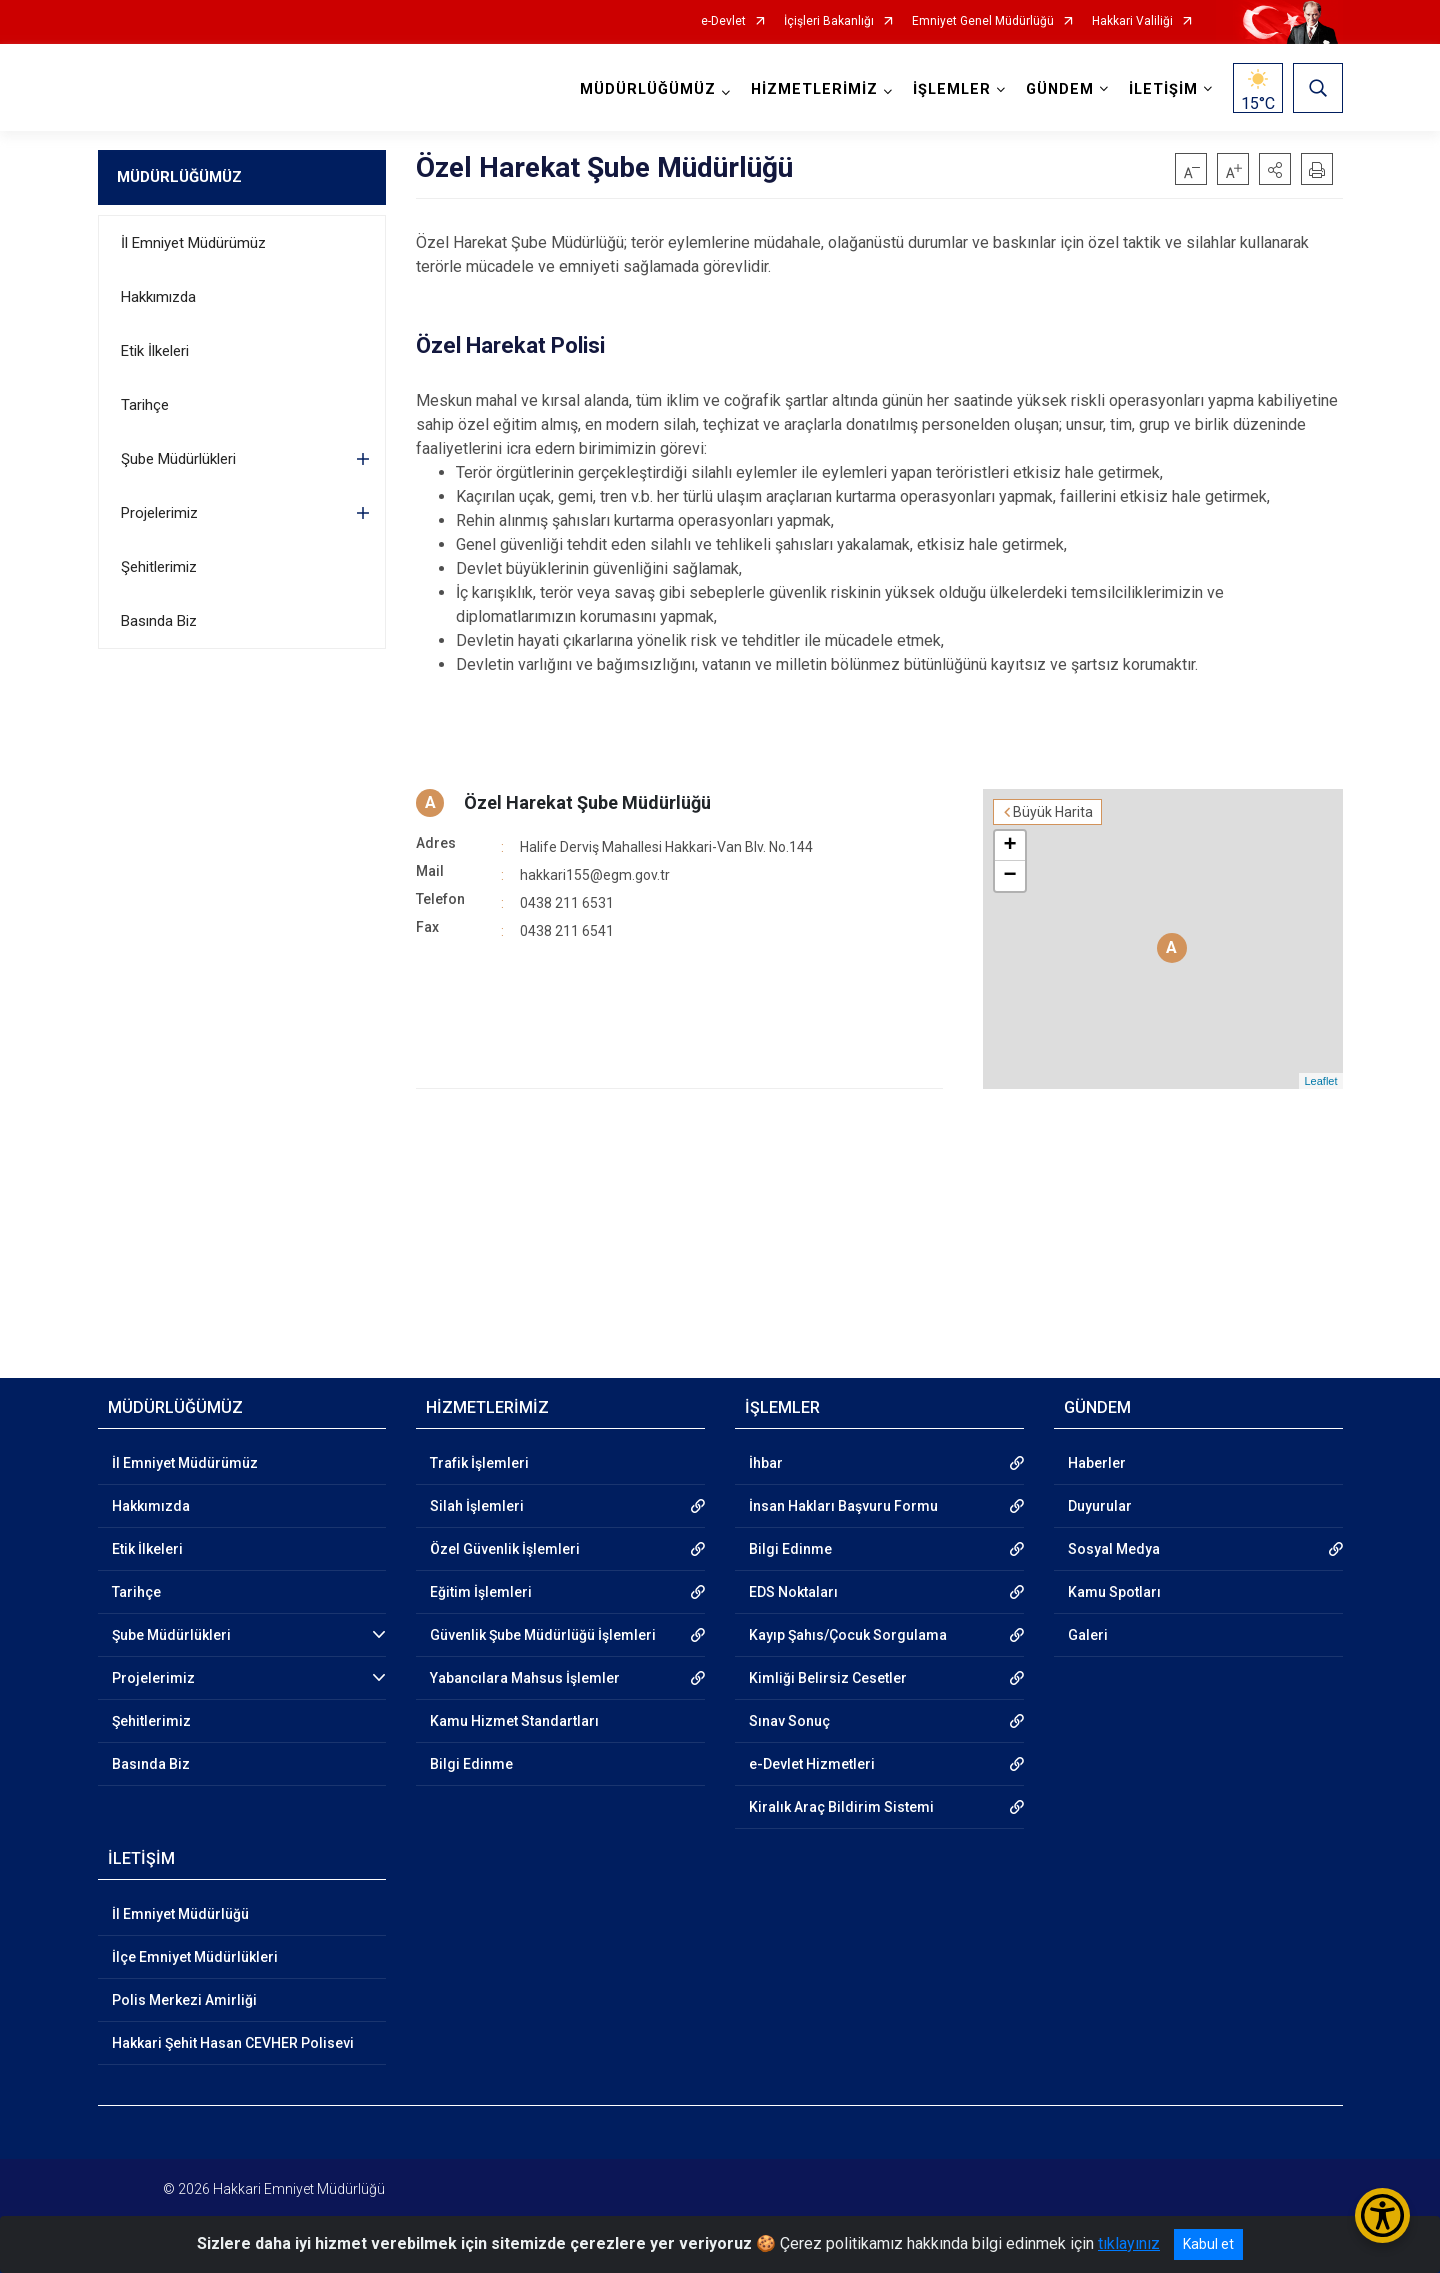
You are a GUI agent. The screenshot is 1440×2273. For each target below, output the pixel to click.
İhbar (766, 1463)
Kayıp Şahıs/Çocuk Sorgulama (848, 1635)
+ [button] (1009, 846)
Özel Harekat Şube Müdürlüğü (587, 802)
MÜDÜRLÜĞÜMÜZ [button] (648, 89)
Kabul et (1208, 2244)
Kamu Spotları (1114, 1592)
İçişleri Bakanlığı (829, 21)
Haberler (1097, 1463)
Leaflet (1320, 1081)
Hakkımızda (158, 297)
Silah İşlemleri (477, 1506)
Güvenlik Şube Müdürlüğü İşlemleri (543, 1635)
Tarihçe (145, 405)
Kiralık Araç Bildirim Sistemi (841, 1807)
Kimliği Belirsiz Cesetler (828, 1678)
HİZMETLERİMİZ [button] (814, 89)
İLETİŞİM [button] (1163, 89)
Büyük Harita (1053, 812)
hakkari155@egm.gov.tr (595, 875)
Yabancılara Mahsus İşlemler (525, 1678)
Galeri (1088, 1635)
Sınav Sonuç (789, 1721)
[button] (1275, 169)
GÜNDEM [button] (1060, 89)
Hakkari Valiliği (1132, 21)
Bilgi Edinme (471, 1764)
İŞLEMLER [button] (952, 89)
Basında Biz (159, 621)
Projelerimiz (159, 513)
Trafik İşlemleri (479, 1463)
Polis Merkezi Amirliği (184, 2000)
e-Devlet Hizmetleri (812, 1764)
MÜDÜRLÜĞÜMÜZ (179, 177)
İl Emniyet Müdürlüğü (180, 1914)
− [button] (1009, 876)
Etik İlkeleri (155, 351)
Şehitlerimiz (159, 567)
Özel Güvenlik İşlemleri (505, 1549)
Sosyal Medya (1114, 1549)
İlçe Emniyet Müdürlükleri (195, 1957)
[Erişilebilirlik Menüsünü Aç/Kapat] (1382, 2215)
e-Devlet (723, 21)
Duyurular (1100, 1506)
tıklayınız (1129, 2243)
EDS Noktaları (793, 1592)
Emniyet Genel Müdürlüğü (983, 21)
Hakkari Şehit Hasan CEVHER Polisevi (233, 2043)
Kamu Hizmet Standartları (514, 1721)
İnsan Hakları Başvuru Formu (843, 1506)
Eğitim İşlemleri (481, 1592)
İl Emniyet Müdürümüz (193, 243)
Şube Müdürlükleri (178, 459)
